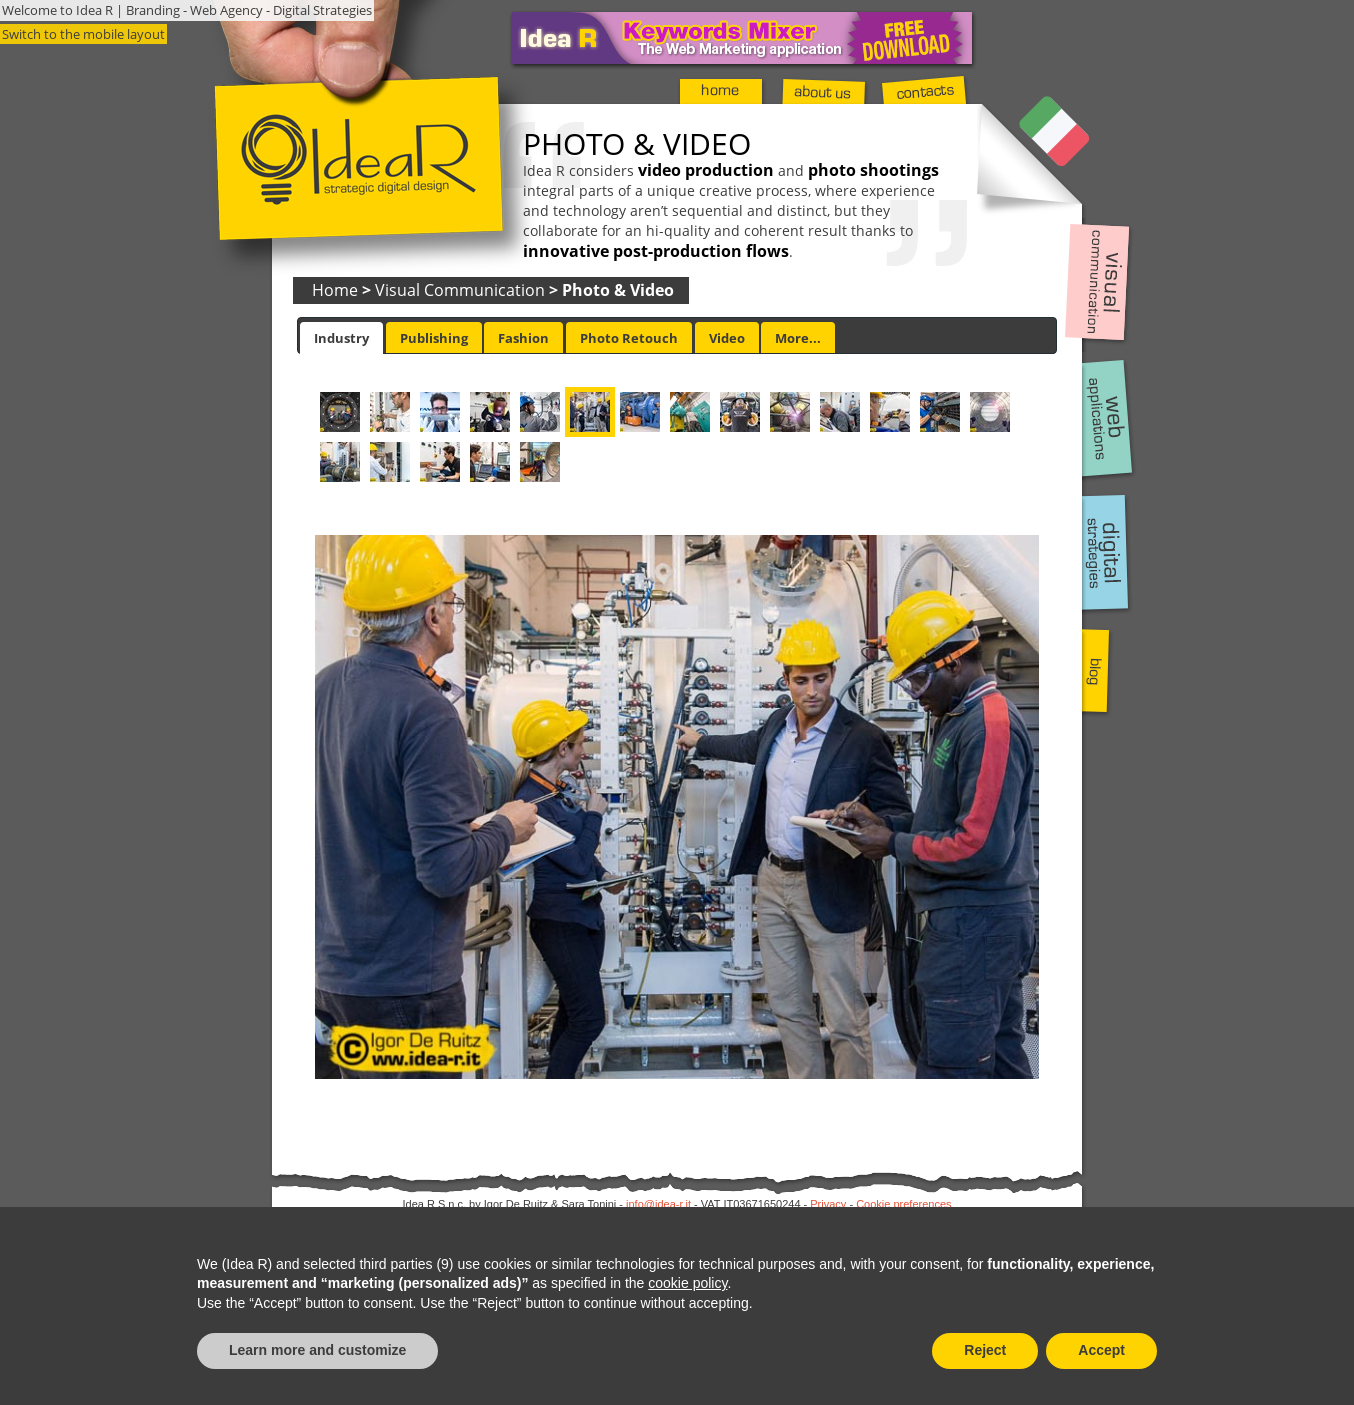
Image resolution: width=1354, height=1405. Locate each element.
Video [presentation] (727, 338)
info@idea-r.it (658, 1204)
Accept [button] (1101, 1350)
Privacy (828, 1204)
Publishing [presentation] (434, 338)
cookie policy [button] (687, 1283)
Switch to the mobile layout (83, 34)
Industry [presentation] (341, 338)
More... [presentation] (798, 338)
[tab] (341, 338)
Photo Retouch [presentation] (629, 338)
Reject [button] (985, 1350)
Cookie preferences (903, 1204)
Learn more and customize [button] (317, 1350)
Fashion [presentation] (523, 338)
